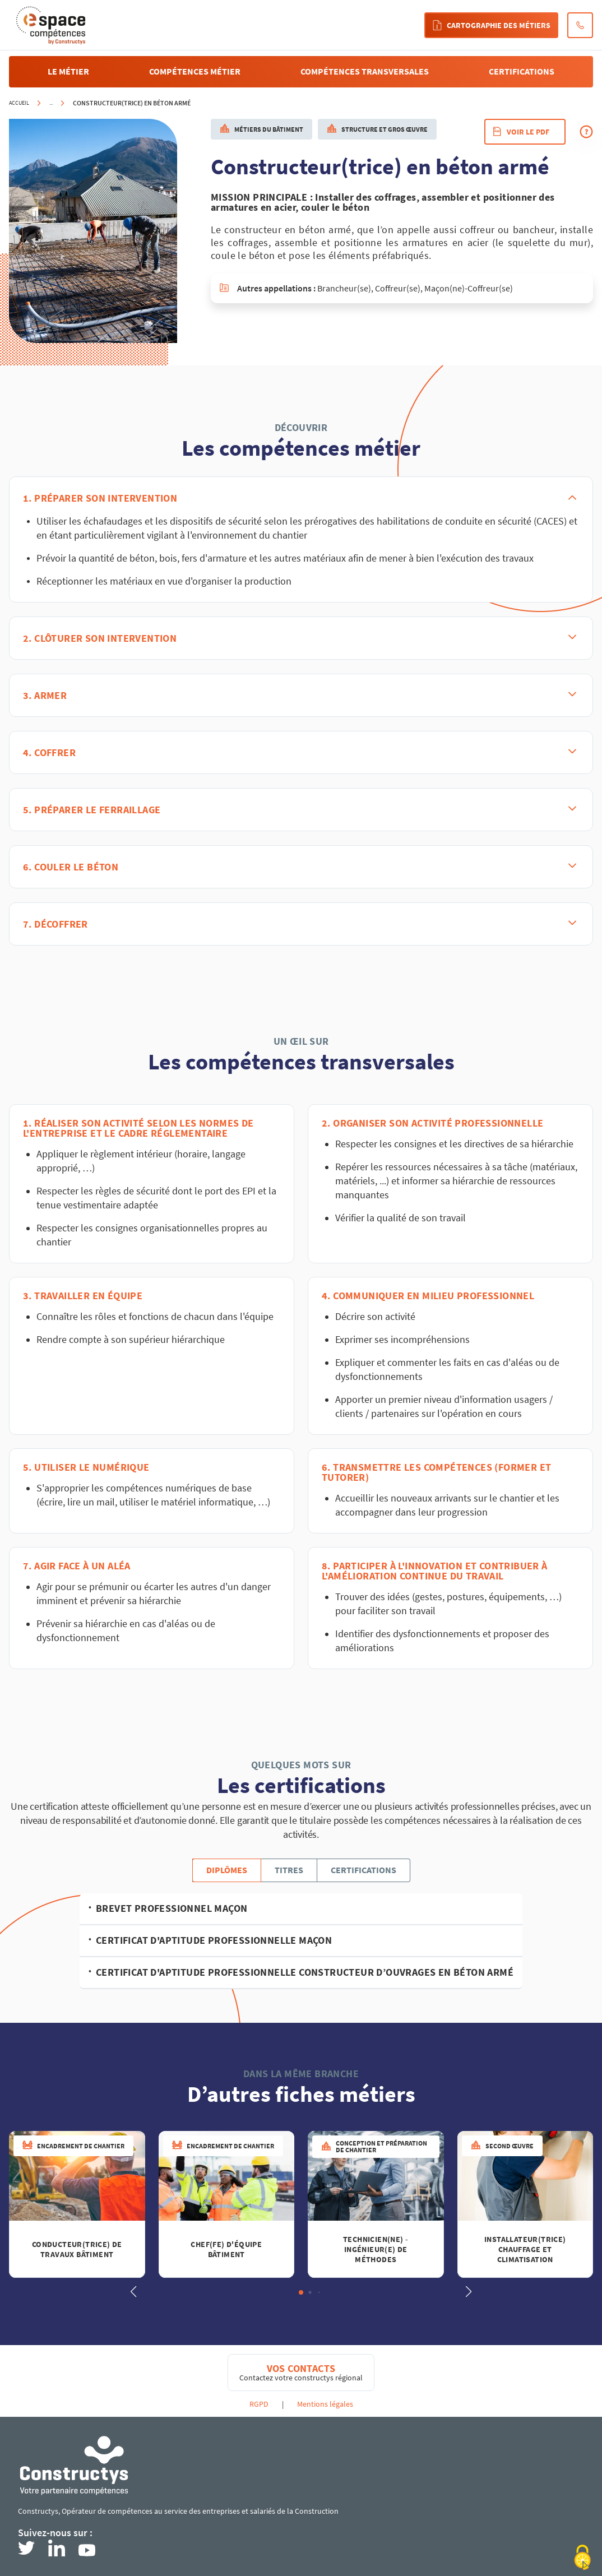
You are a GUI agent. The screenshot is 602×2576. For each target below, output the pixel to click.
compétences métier (194, 71)
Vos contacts (301, 2368)
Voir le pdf (520, 132)
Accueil (19, 103)
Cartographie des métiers (491, 25)
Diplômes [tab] (226, 1870)
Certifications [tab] (363, 1870)
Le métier (68, 71)
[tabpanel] (301, 1941)
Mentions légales (325, 2404)
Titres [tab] (289, 1870)
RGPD (258, 2404)
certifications (521, 71)
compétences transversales (364, 71)
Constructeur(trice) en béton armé (132, 103)
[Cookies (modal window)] (582, 2557)
